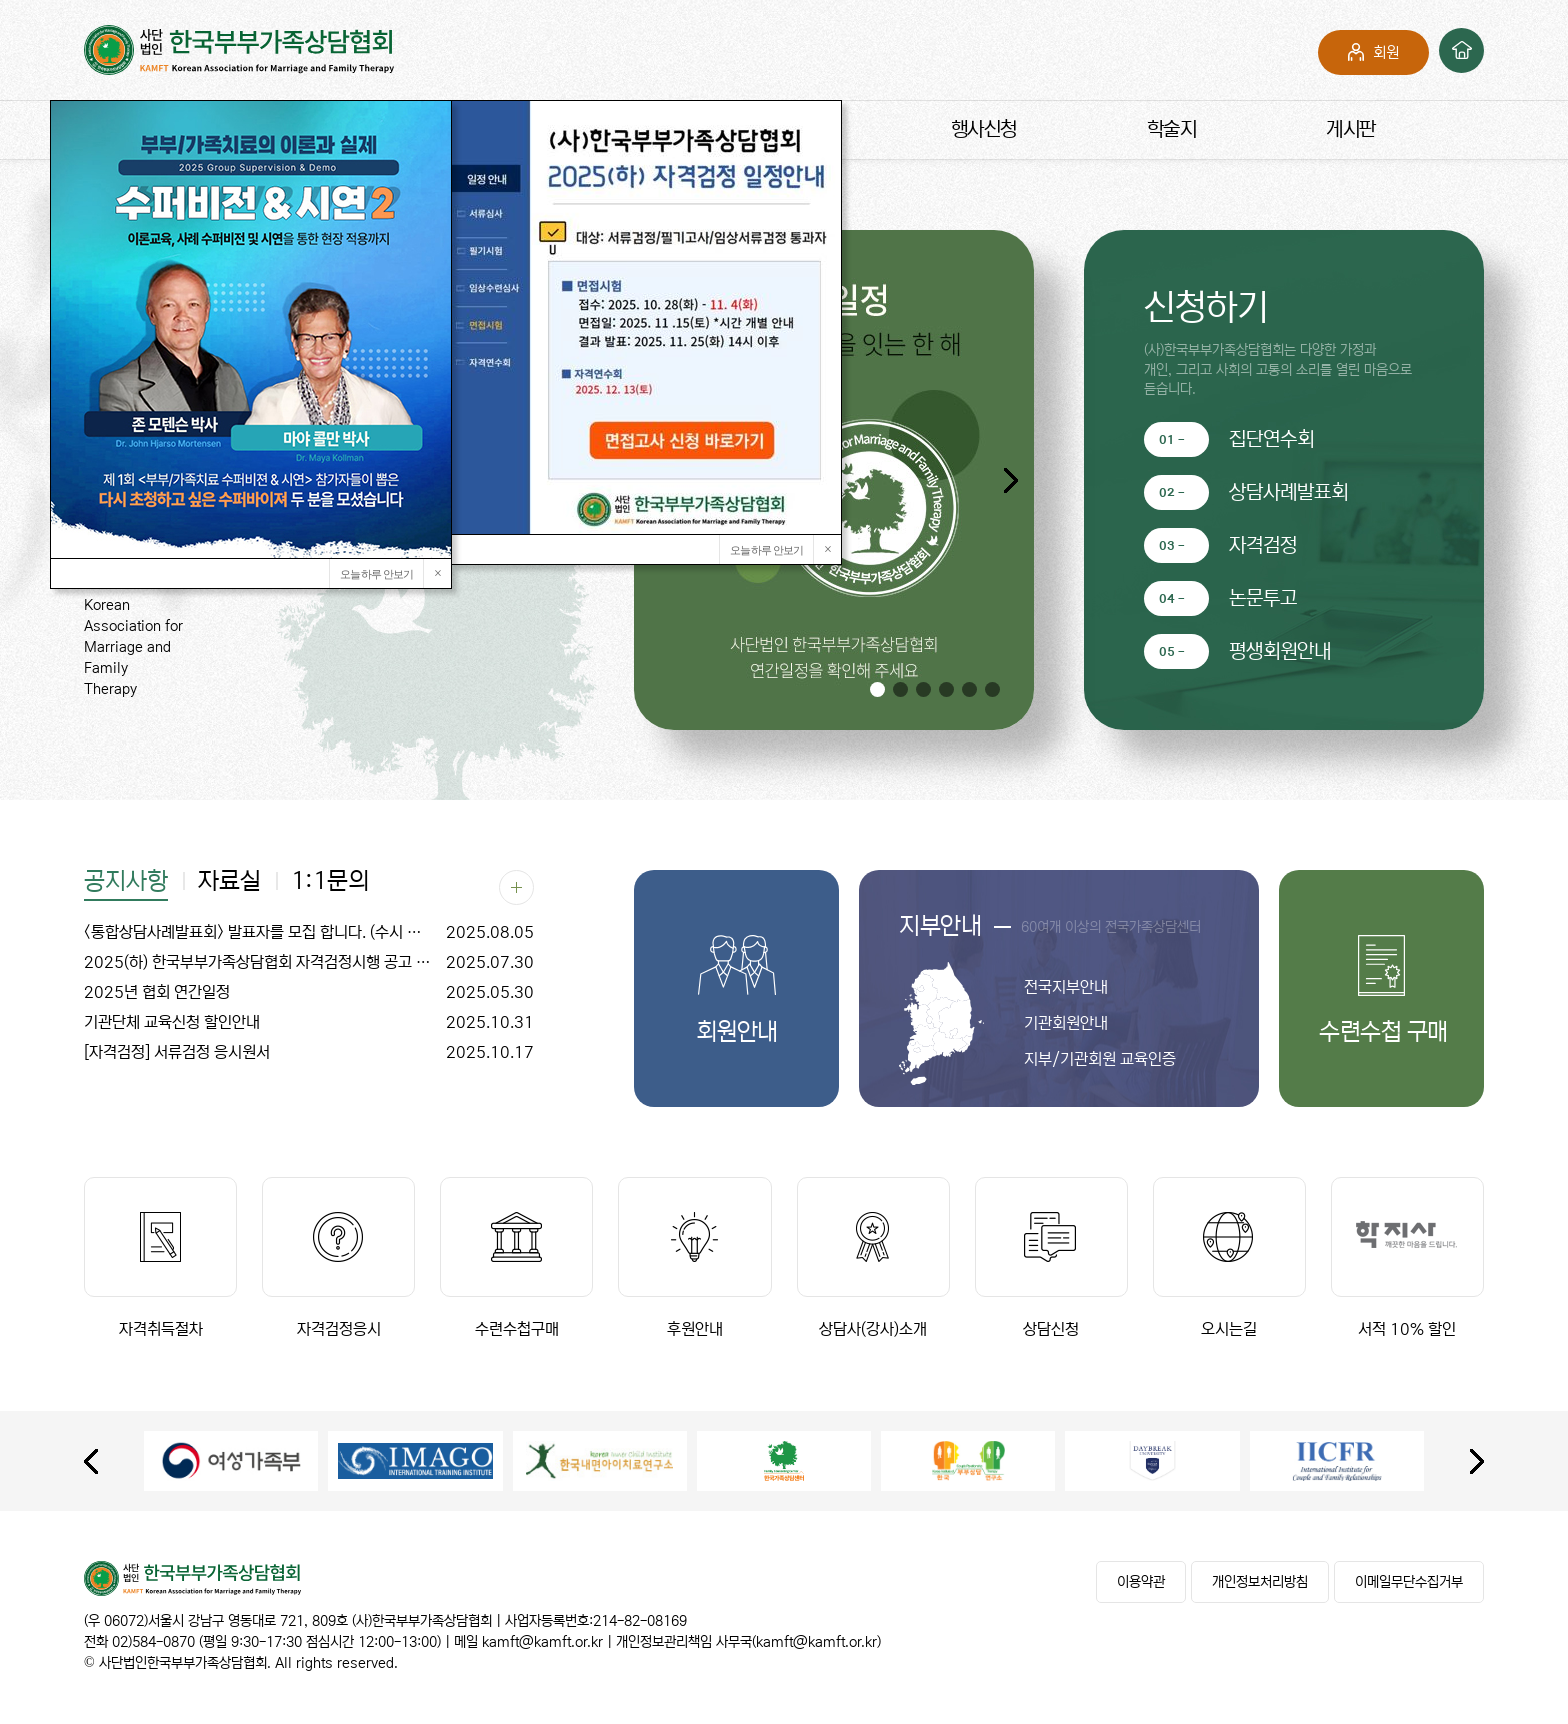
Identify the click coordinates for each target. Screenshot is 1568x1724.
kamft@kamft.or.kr (542, 1642)
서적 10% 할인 (1407, 1257)
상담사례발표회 (1288, 492)
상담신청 (1051, 1257)
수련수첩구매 (516, 1257)
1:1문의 (330, 882)
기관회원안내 (1066, 1023)
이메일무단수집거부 (1409, 1582)
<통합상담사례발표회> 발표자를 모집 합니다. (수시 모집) (309, 932)
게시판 (1351, 129)
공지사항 (126, 882)
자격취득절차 (160, 1257)
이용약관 (1141, 1582)
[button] (1010, 480)
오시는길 (1229, 1257)
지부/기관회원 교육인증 (1100, 1059)
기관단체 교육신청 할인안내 (309, 1022)
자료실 (229, 882)
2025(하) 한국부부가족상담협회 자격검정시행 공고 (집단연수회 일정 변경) (309, 962)
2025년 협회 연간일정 (309, 992)
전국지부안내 (1066, 987)
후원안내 (694, 1257)
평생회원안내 (1280, 651)
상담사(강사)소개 (873, 1257)
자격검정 (1263, 545)
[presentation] (91, 1461)
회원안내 (737, 1032)
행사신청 (984, 129)
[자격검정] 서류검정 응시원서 (309, 1052)
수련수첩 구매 (1381, 1032)
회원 (1386, 52)
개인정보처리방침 (1260, 1582)
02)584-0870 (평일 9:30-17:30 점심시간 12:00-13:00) (276, 1642)
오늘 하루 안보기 (767, 550)
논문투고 (1263, 598)
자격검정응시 (338, 1257)
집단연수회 (1271, 439)
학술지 (1172, 129)
